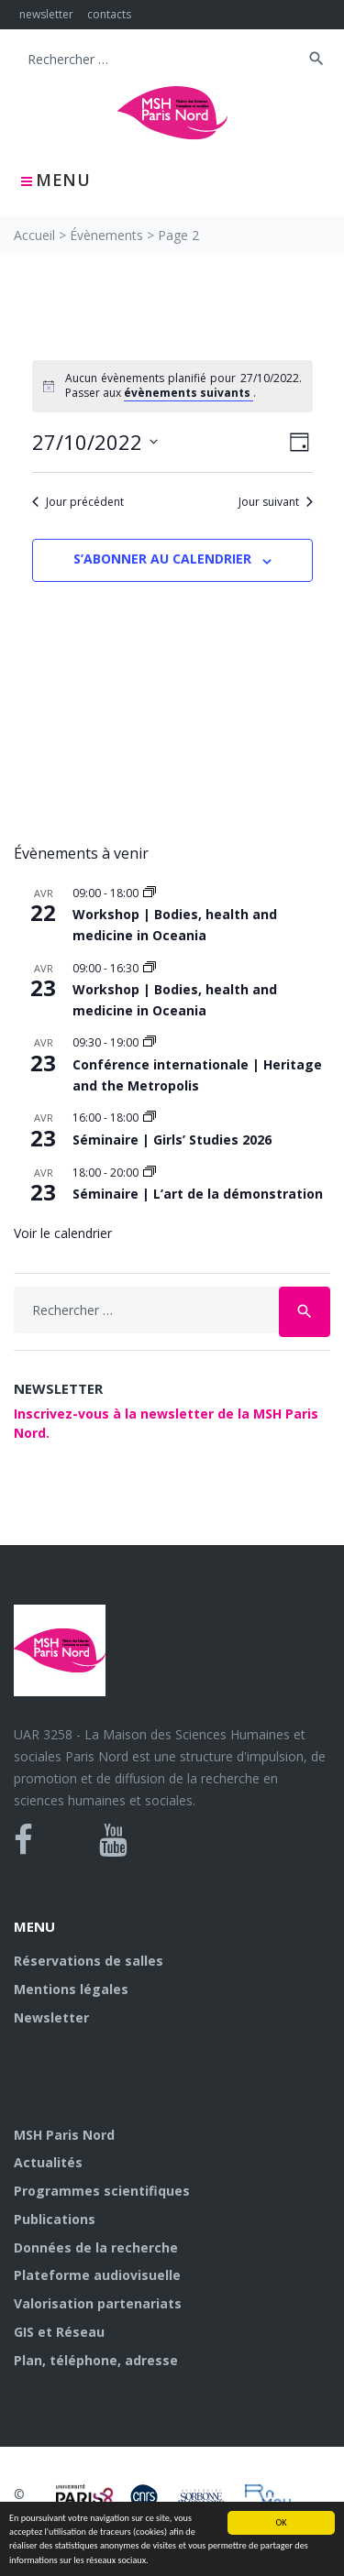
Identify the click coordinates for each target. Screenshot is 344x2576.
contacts (109, 14)
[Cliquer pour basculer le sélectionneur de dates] (95, 442)
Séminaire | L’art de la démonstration (197, 1193)
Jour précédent (78, 502)
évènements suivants (188, 392)
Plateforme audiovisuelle (97, 2275)
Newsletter (51, 2017)
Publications (54, 2219)
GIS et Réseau (59, 2331)
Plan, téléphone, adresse (96, 2360)
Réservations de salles (88, 1960)
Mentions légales (71, 1989)
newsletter (46, 14)
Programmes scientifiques (102, 2190)
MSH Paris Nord (64, 2134)
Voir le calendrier (63, 1233)
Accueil (34, 235)
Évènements (106, 235)
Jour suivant (276, 502)
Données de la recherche (96, 2247)
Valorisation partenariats (98, 2303)
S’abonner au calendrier (162, 558)
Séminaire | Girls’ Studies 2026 (172, 1139)
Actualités (48, 2162)
